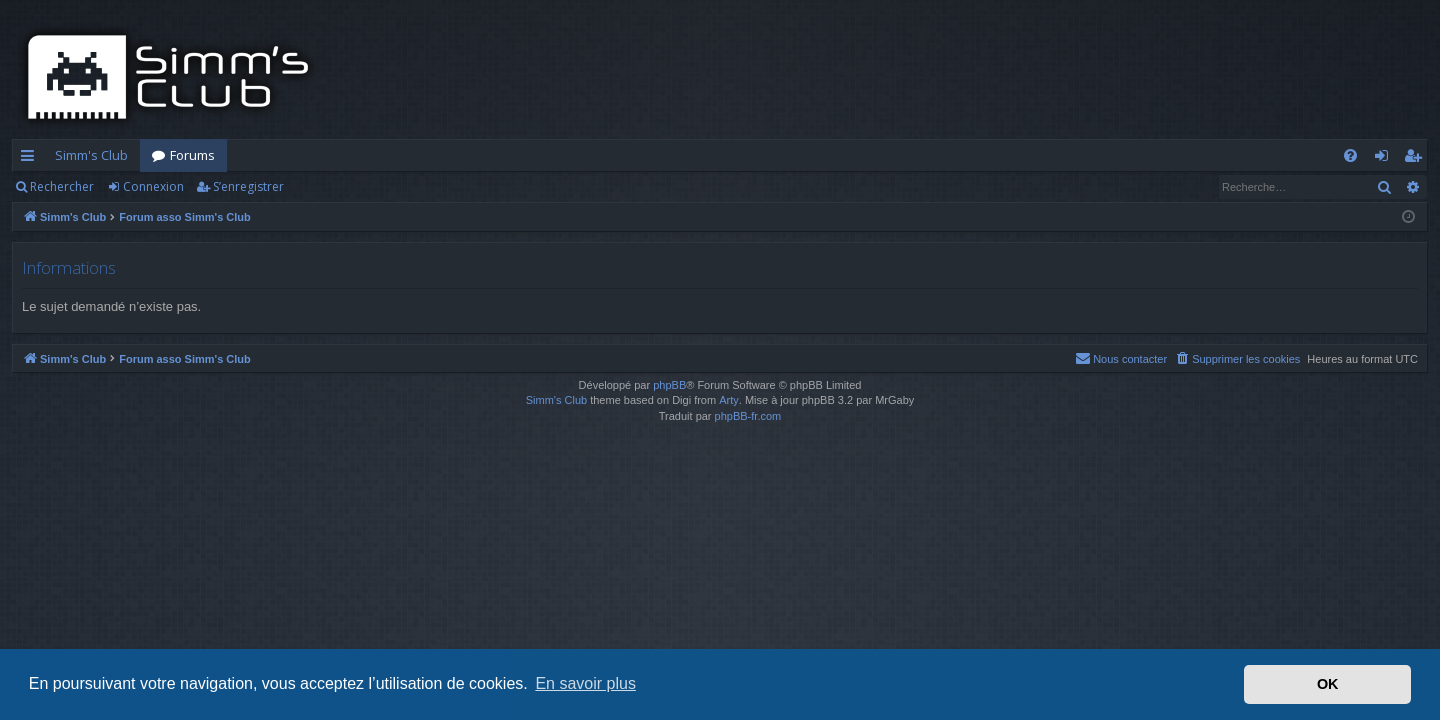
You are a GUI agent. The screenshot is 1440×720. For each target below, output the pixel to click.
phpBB (669, 385)
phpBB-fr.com (748, 416)
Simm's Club (91, 155)
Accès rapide (31, 159)
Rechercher (62, 186)
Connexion (153, 186)
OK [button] (1328, 684)
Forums (192, 155)
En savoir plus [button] (585, 683)
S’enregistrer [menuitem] (1416, 159)
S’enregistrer (248, 186)
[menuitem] (1350, 155)
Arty (729, 400)
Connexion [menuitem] (1385, 159)
